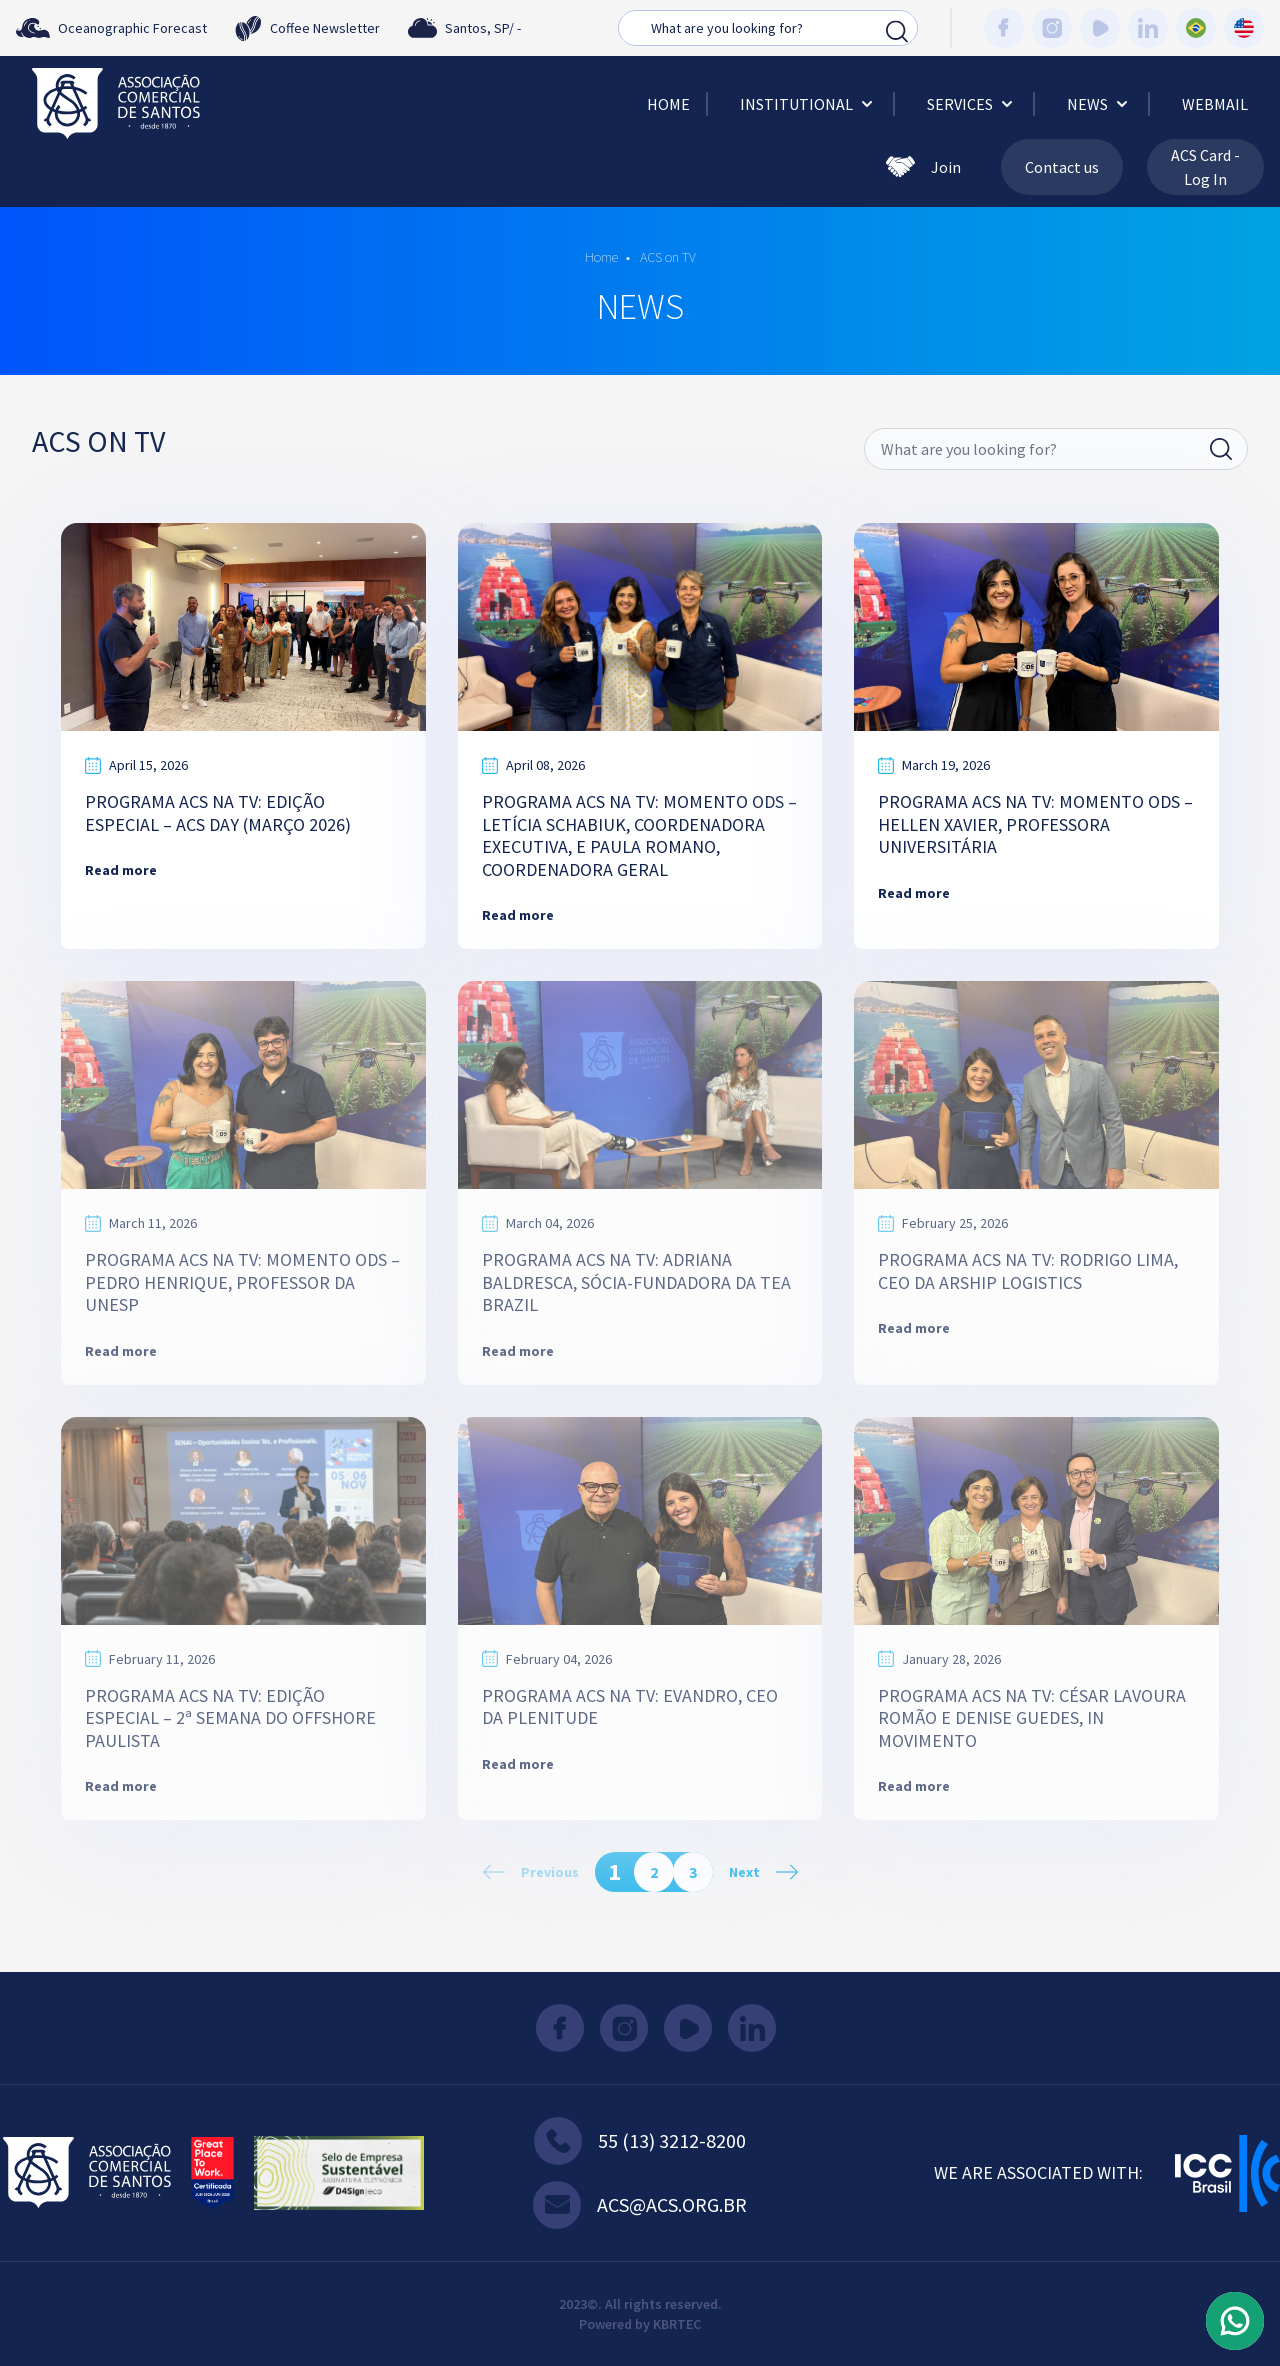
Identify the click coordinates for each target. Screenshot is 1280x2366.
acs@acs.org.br (640, 2205)
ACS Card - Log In (1205, 167)
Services (972, 104)
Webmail (1215, 104)
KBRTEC (677, 2324)
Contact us (1062, 167)
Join (923, 167)
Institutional (808, 104)
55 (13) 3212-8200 (640, 2141)
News (1099, 104)
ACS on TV (666, 257)
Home (668, 104)
